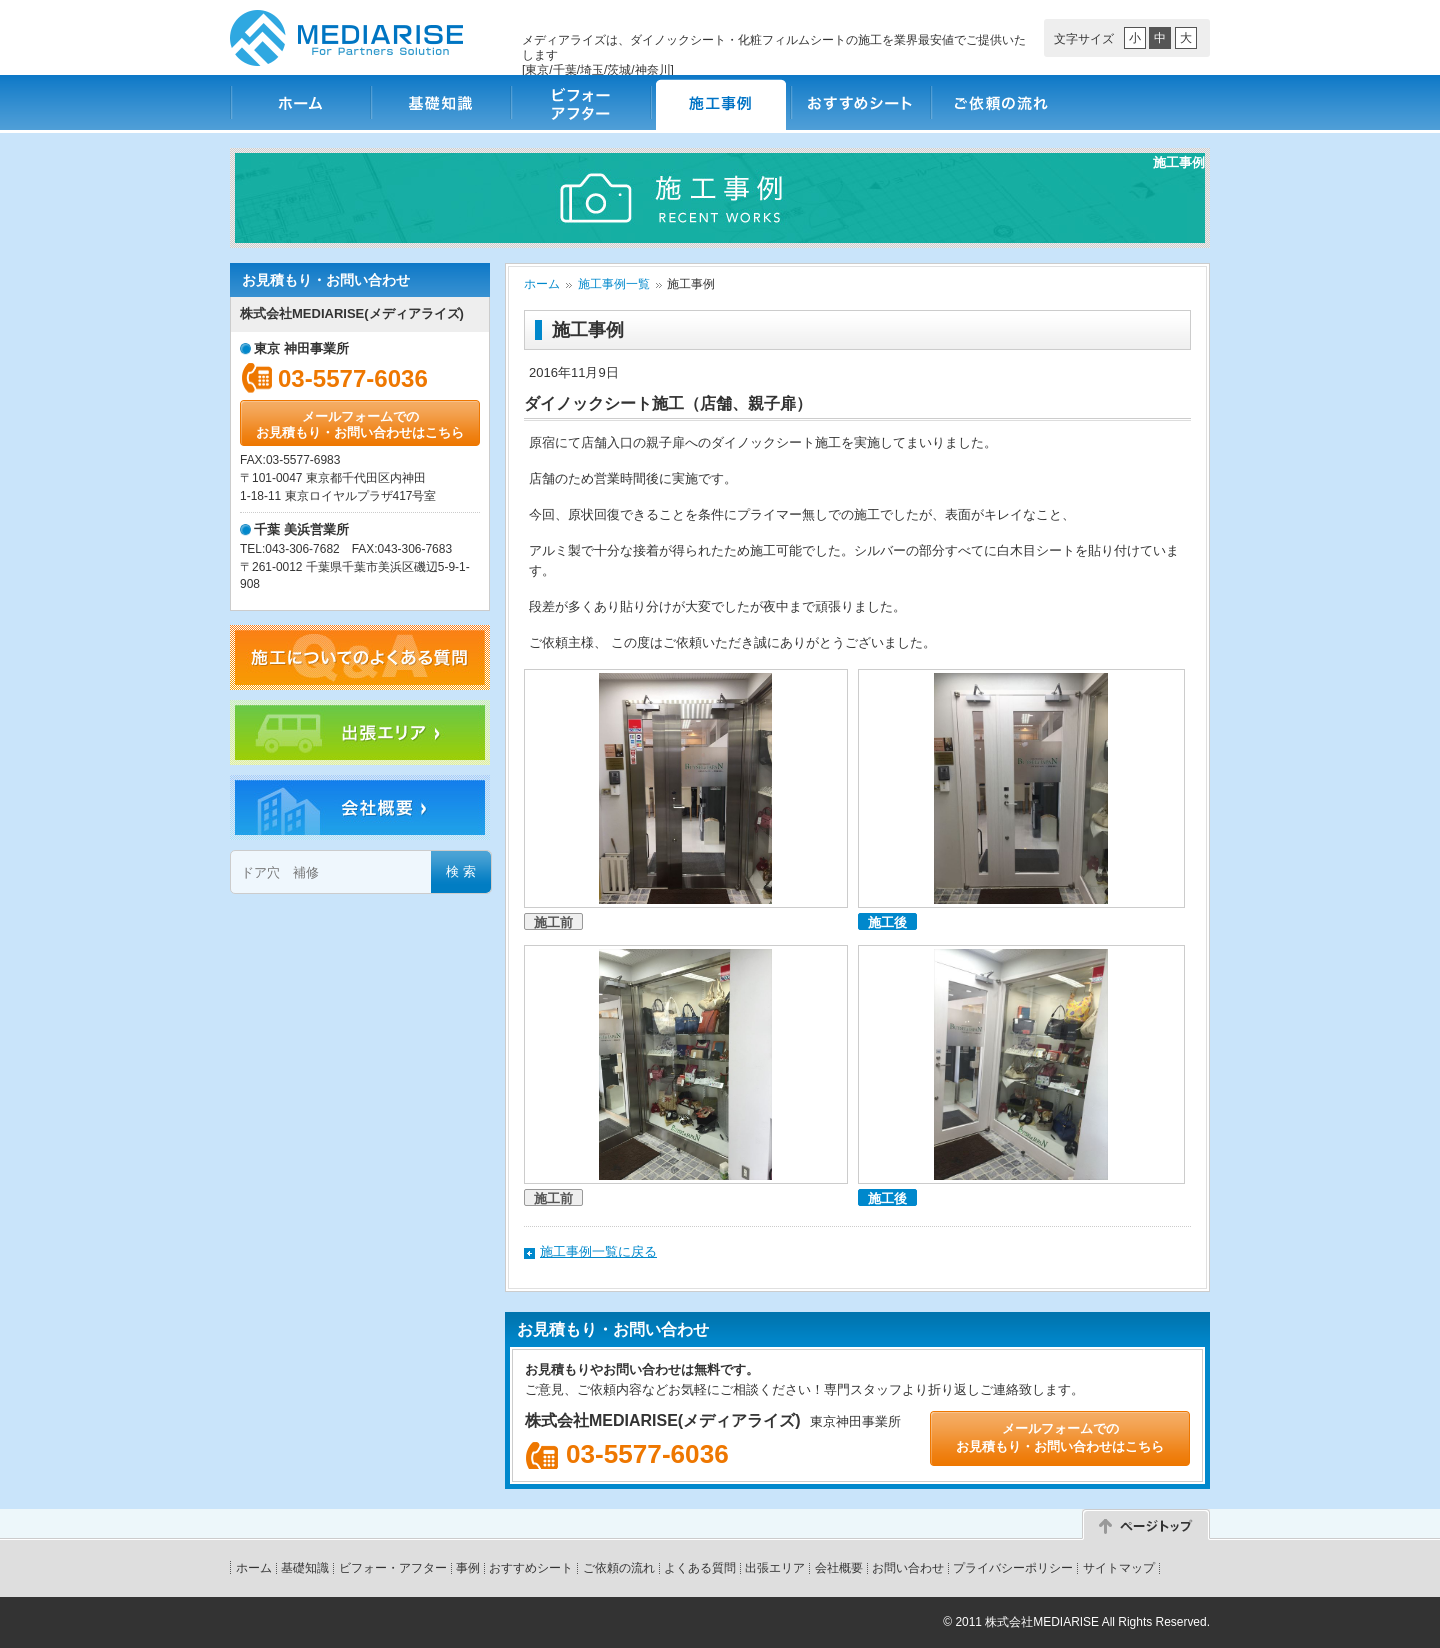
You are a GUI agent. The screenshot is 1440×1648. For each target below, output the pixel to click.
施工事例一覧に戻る (598, 1251)
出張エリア (775, 1568)
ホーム (300, 102)
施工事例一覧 (614, 284)
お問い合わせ (908, 1568)
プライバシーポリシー (1013, 1568)
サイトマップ (1119, 1568)
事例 (468, 1568)
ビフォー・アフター (580, 102)
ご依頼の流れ (1000, 102)
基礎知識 (440, 102)
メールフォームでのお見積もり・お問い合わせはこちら (360, 424)
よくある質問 (700, 1568)
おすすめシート (860, 102)
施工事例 (720, 102)
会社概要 (839, 1568)
